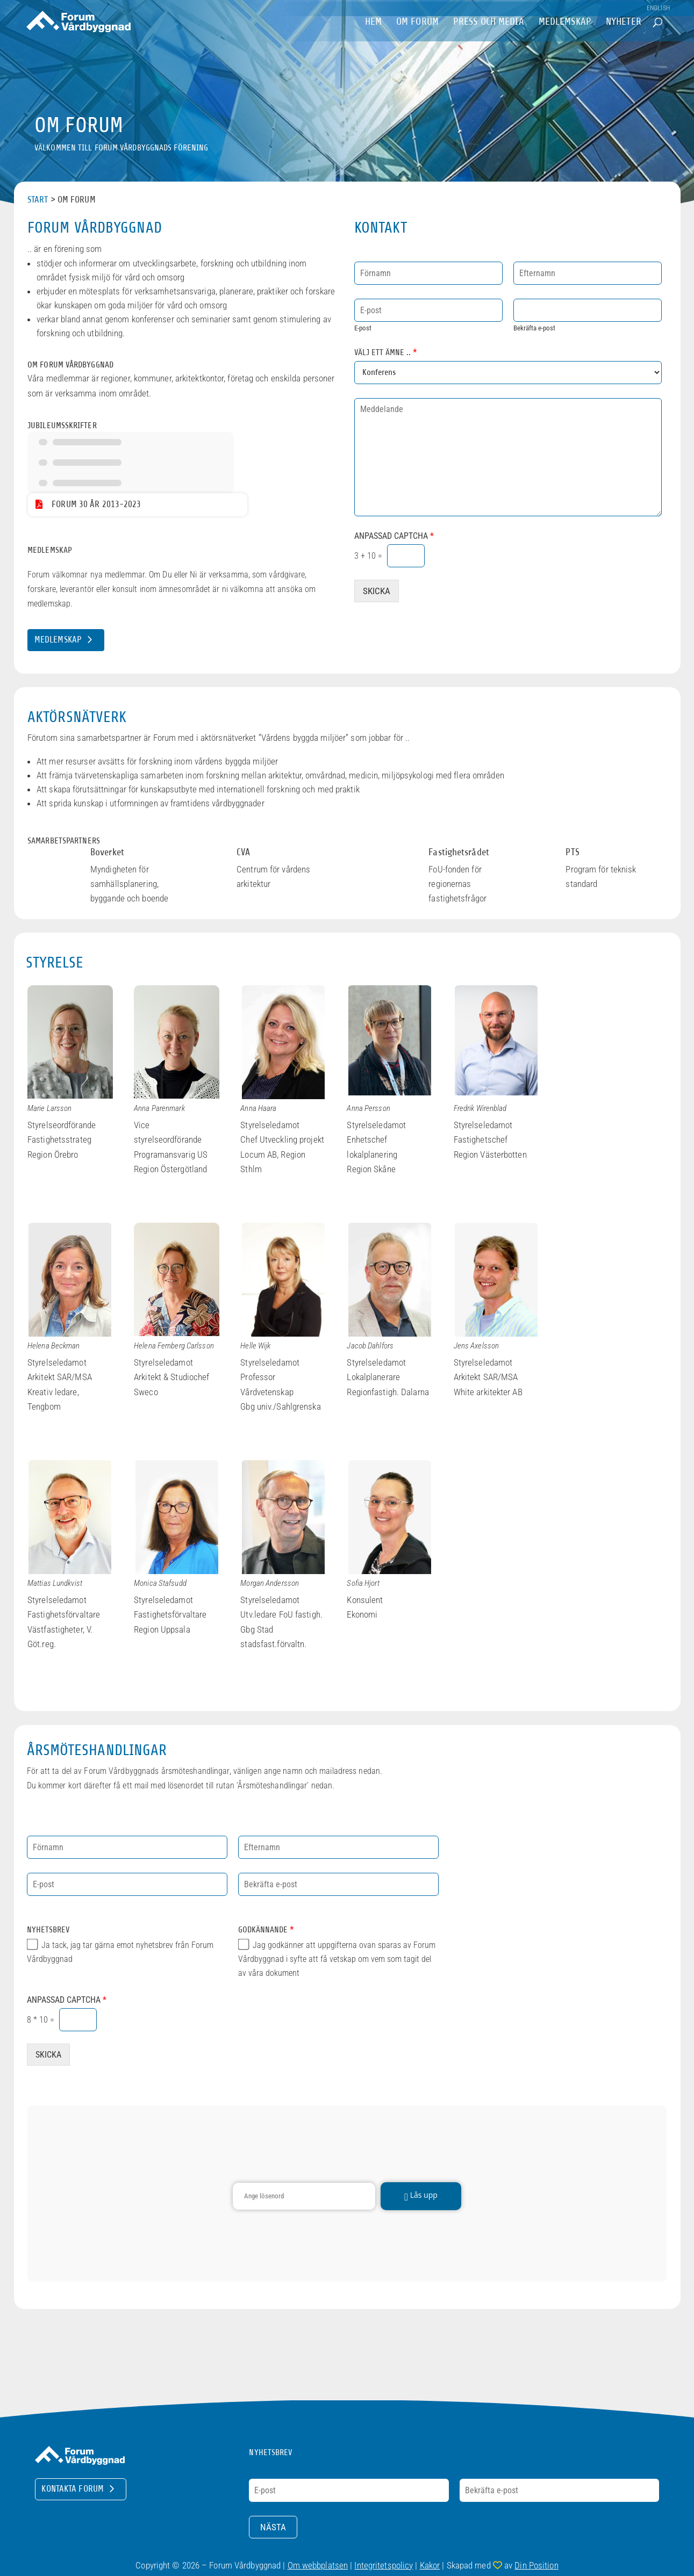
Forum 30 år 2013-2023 (96, 504)
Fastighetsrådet (458, 852)
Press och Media (488, 36)
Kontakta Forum (72, 2489)
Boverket (107, 852)
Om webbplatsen (318, 2565)
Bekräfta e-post (534, 328)
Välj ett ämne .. (385, 352)
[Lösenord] (304, 2196)
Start (37, 199)
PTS (572, 852)
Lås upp (421, 2195)
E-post (362, 328)
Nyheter (623, 36)
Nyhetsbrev (48, 1930)
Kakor (430, 2565)
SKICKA (376, 591)
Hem (373, 36)
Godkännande (266, 1930)
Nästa (273, 2527)
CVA (243, 852)
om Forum (417, 36)
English (658, 8)
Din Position (536, 2565)
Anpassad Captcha (394, 536)
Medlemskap (565, 36)
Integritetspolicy (383, 2565)
